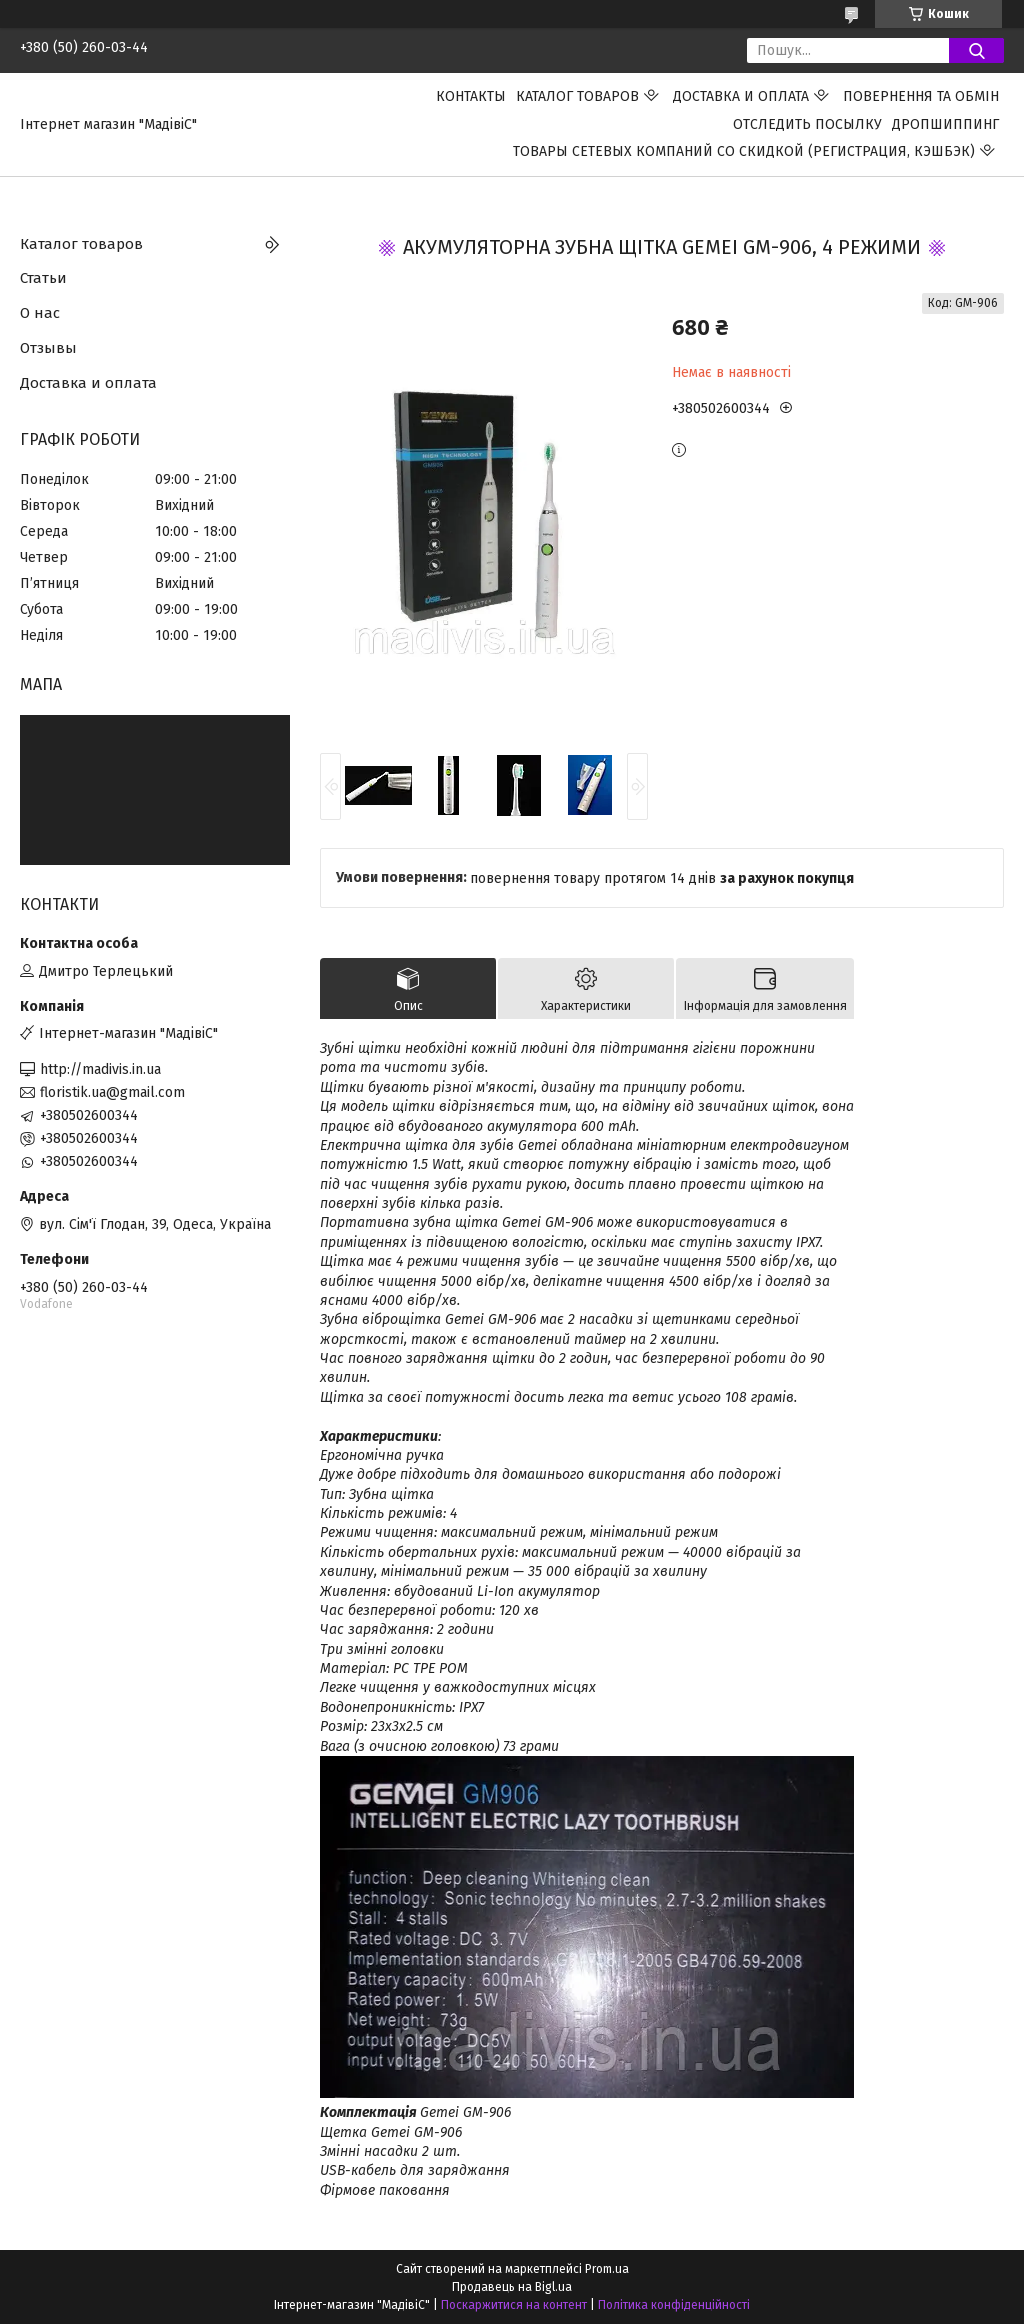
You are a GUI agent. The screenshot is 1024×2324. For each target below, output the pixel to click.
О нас (40, 313)
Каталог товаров (577, 96)
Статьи (43, 278)
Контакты (471, 96)
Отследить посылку (807, 124)
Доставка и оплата (741, 96)
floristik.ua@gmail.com (112, 1092)
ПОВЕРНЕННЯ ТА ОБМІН (921, 96)
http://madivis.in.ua (100, 1069)
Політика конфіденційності (674, 2305)
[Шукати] (976, 50)
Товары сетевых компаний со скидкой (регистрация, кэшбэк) (744, 151)
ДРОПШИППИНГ (945, 124)
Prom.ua (607, 2269)
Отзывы (48, 348)
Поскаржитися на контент (514, 2305)
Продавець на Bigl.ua (512, 2287)
